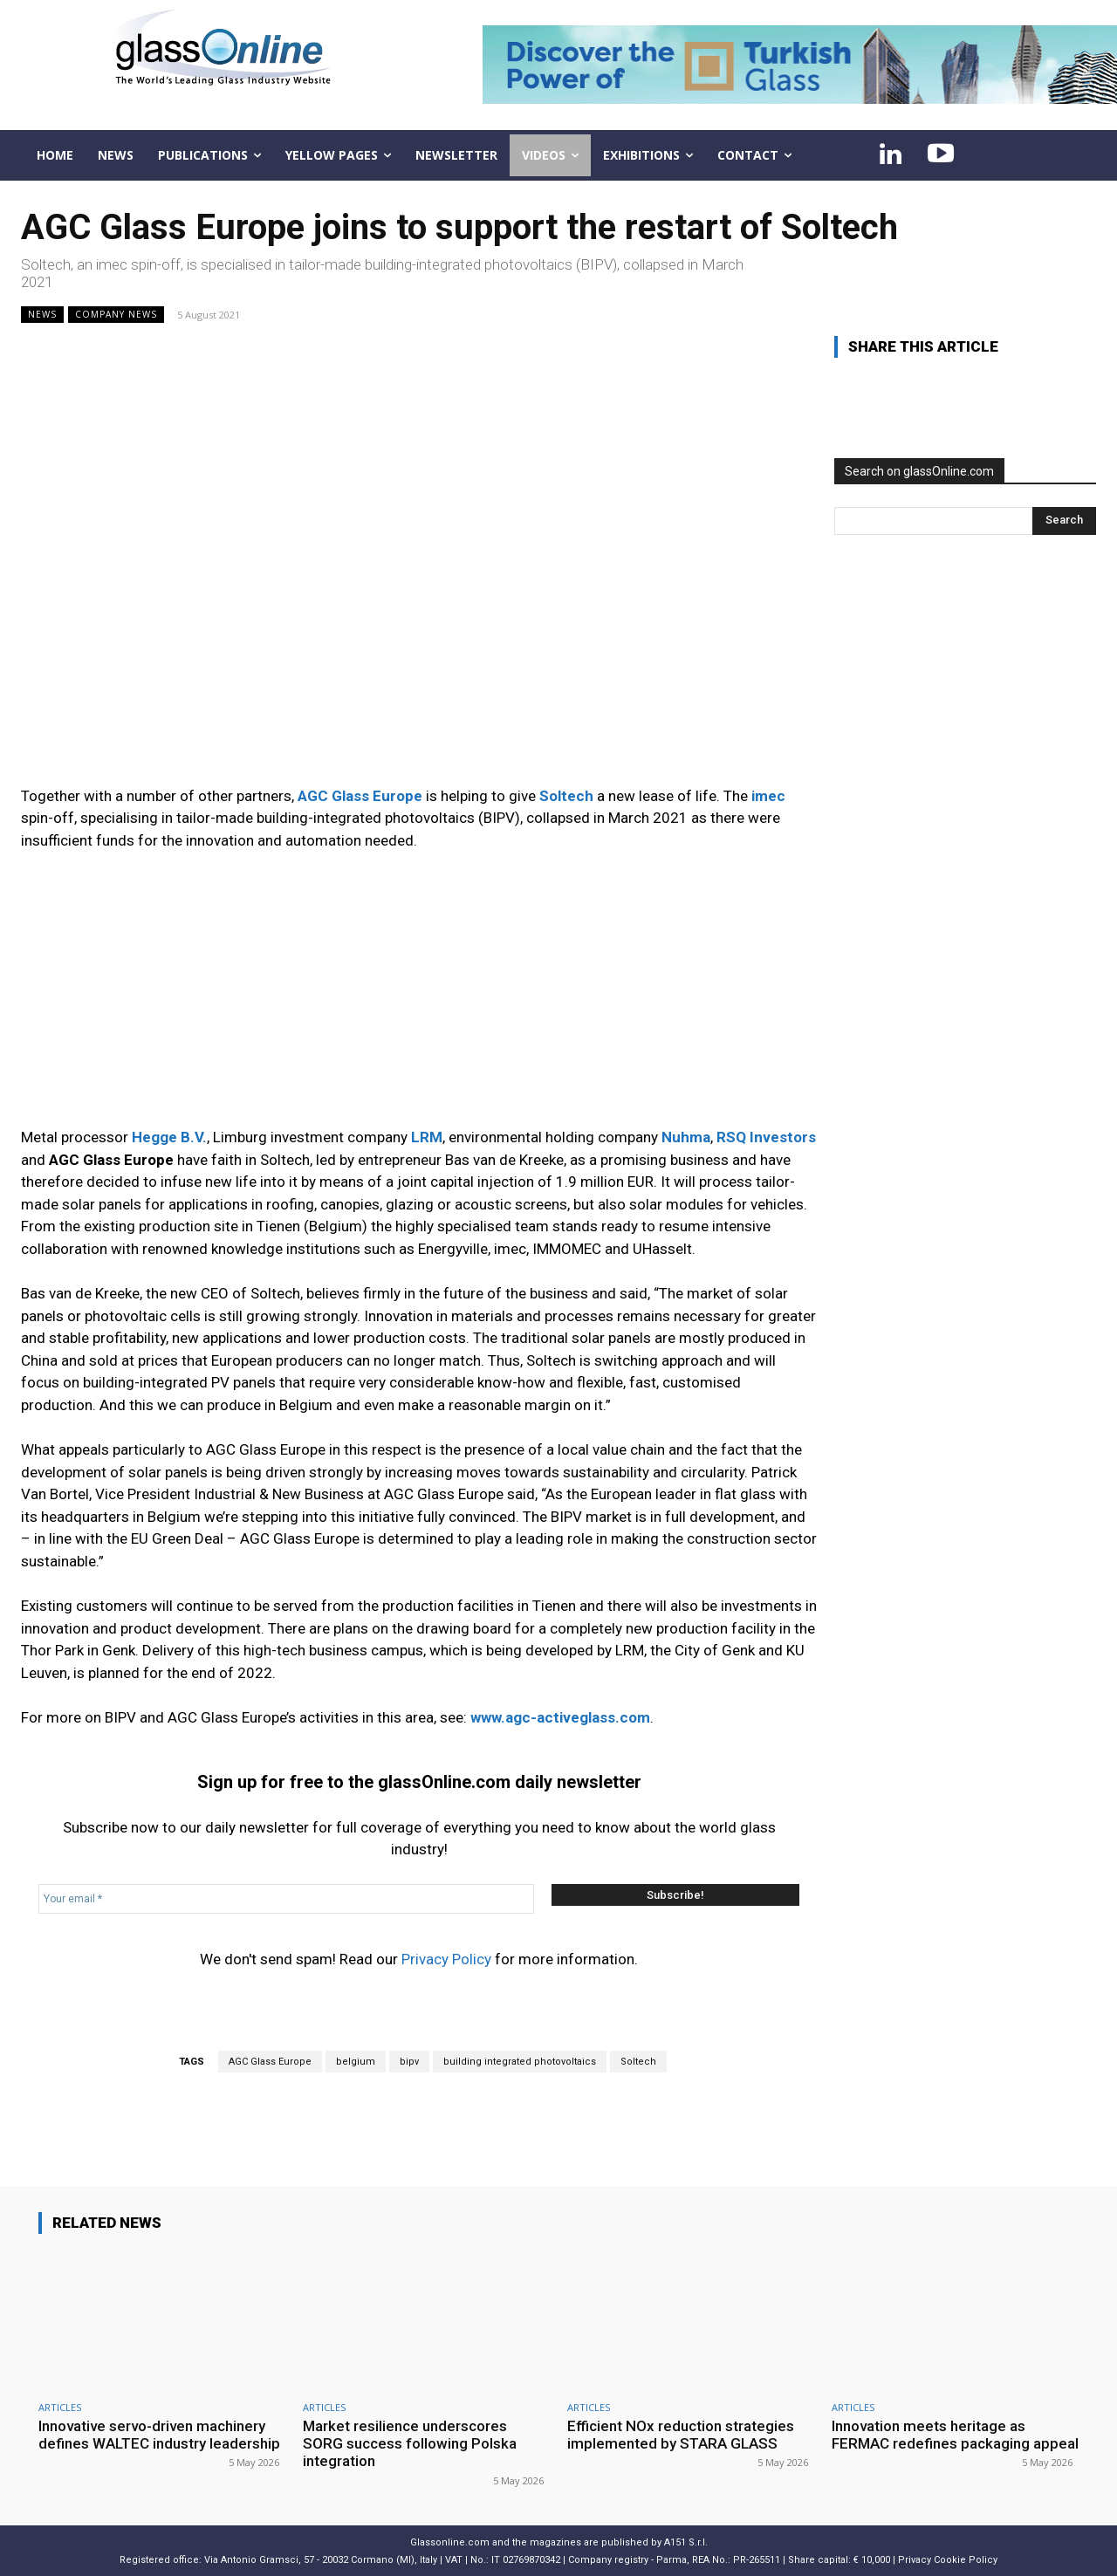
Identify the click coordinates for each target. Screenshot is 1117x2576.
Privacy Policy (446, 1959)
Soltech (638, 2061)
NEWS (42, 314)
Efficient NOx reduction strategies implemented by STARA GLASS (680, 2434)
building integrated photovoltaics (519, 2061)
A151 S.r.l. (686, 2542)
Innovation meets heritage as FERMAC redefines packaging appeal (955, 2434)
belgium (355, 2061)
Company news (116, 314)
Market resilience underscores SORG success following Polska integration (410, 2443)
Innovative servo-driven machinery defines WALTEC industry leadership (159, 2434)
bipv (409, 2061)
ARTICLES (59, 2407)
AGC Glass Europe (270, 2061)
